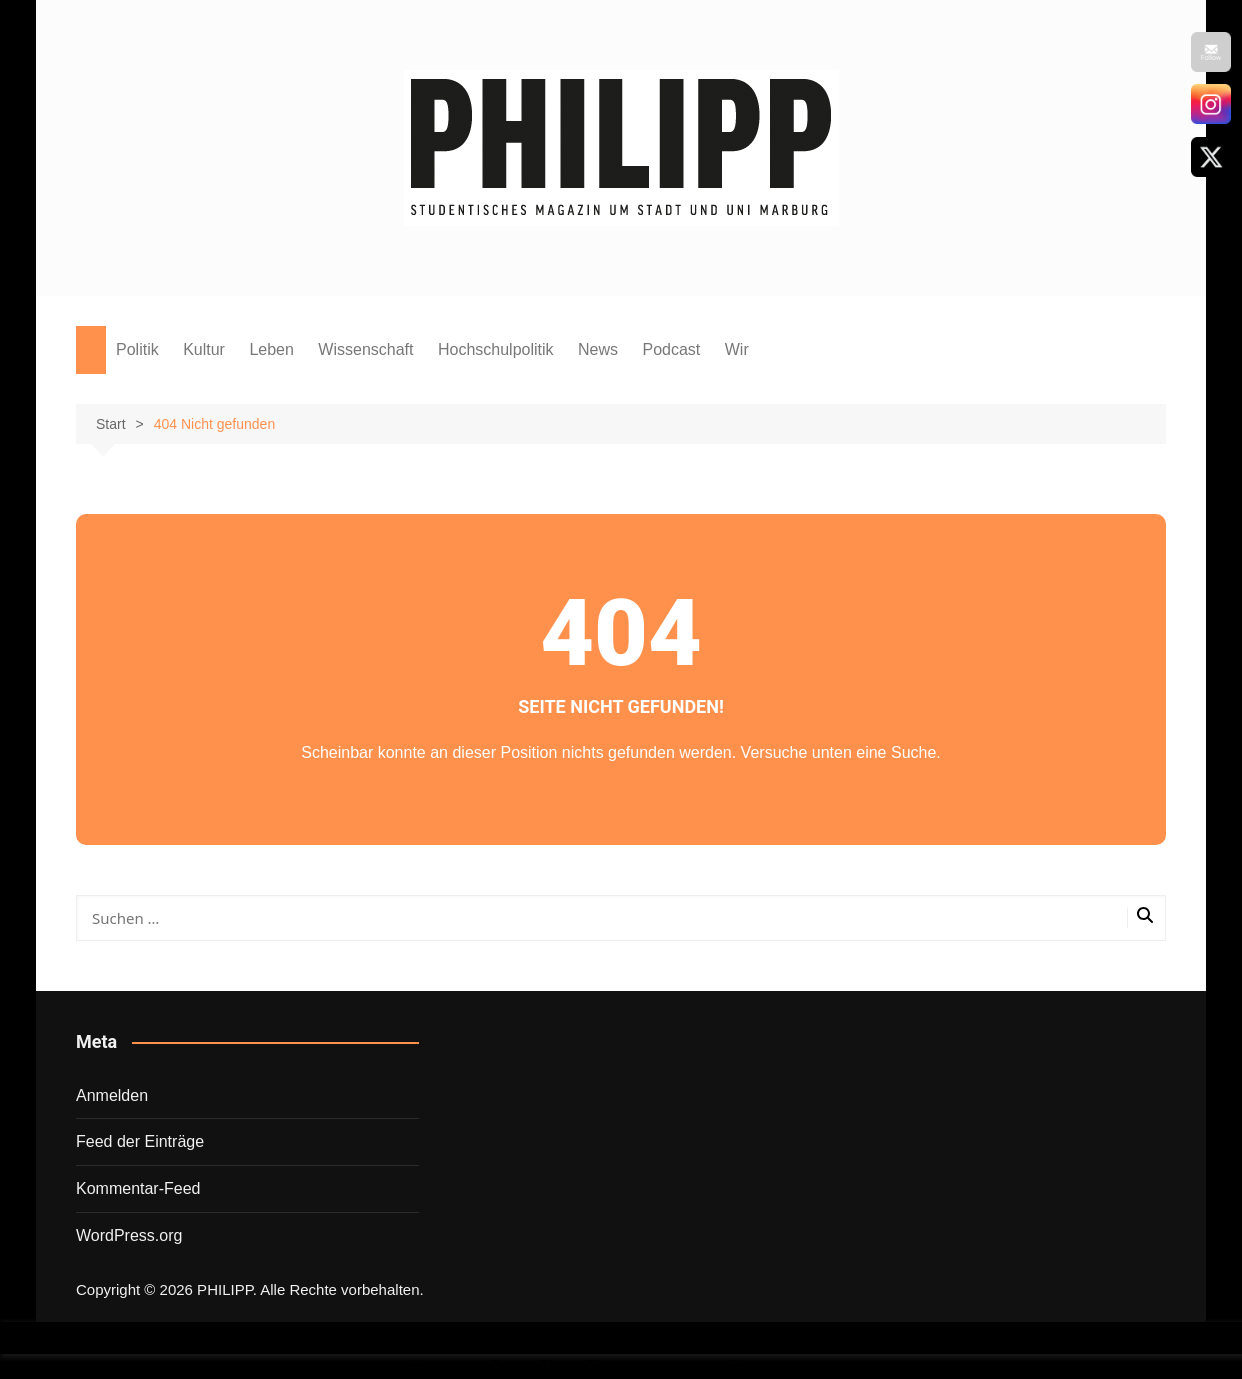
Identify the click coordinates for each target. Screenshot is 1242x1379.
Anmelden (112, 1095)
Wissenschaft (365, 349)
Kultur (204, 349)
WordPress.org (129, 1235)
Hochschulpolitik (496, 349)
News (598, 349)
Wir (737, 349)
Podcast (671, 349)
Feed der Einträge (140, 1141)
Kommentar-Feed (138, 1188)
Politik (137, 349)
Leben (271, 349)
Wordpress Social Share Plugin (522, 1366)
